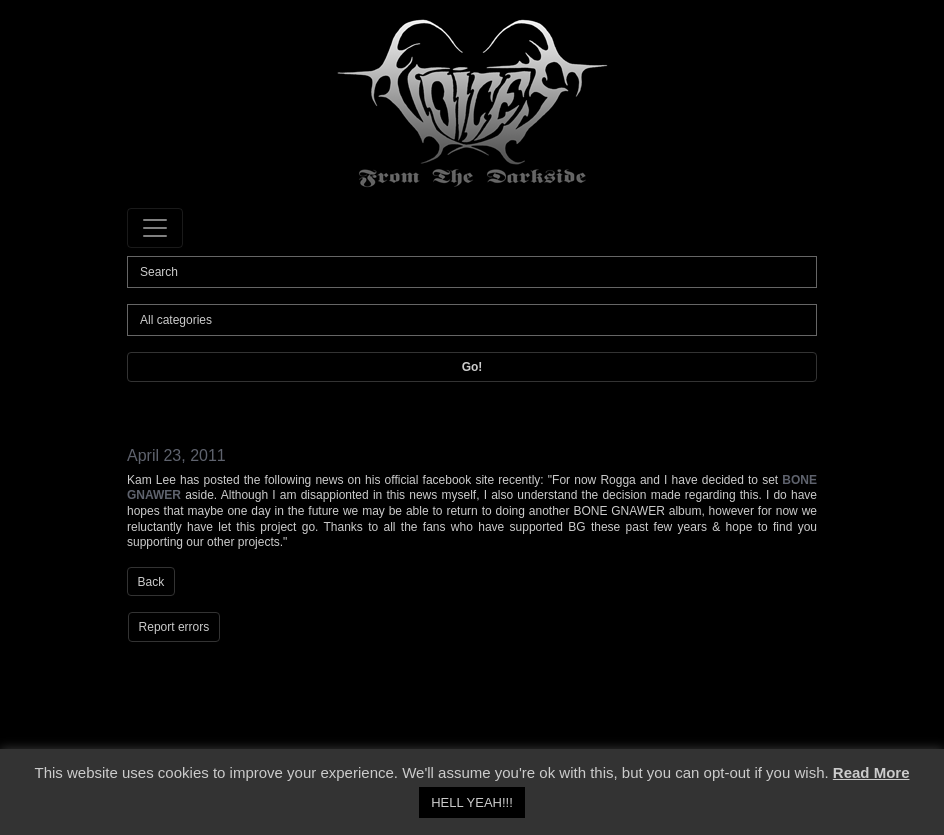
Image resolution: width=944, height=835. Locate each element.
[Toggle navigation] (155, 228)
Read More (871, 772)
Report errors (174, 627)
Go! (472, 367)
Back (151, 582)
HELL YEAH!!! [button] (472, 802)
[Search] (472, 272)
